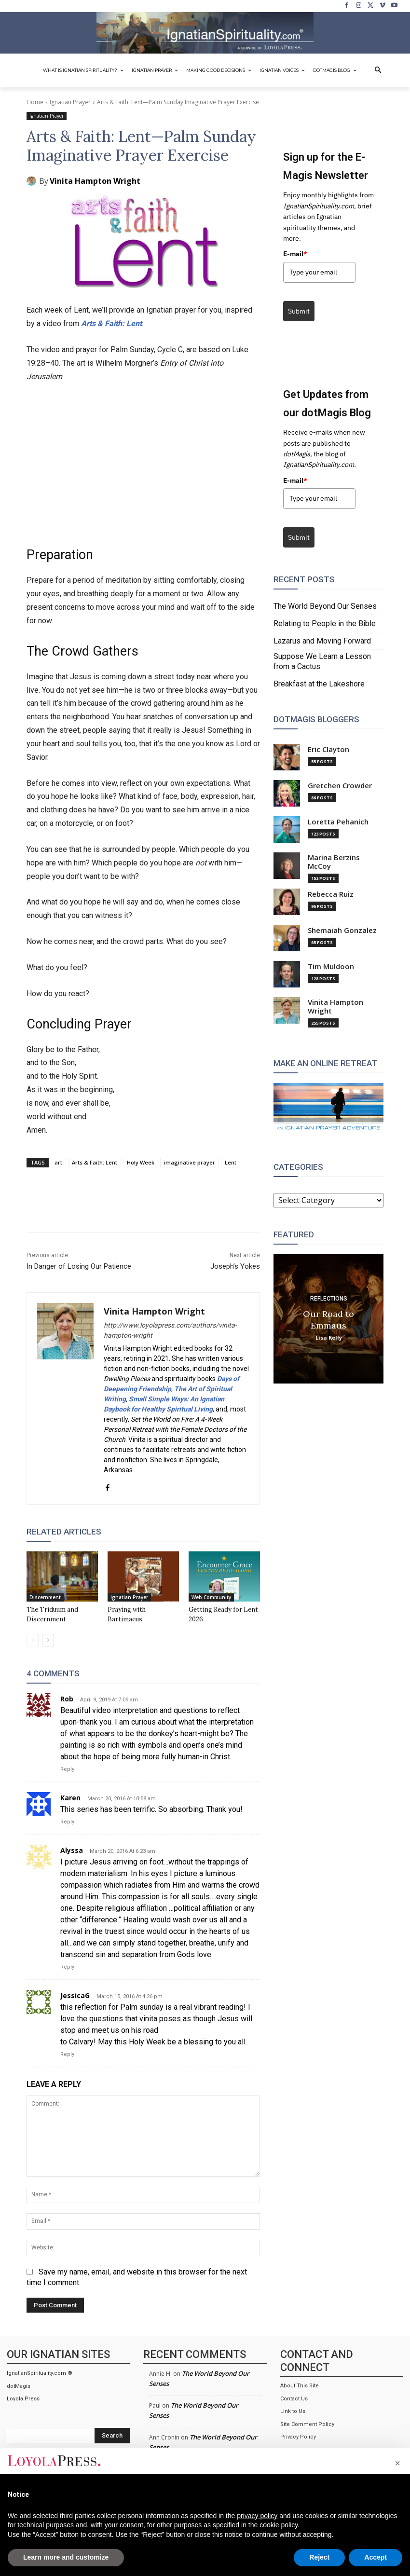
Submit (299, 311)
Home (35, 102)
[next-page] (48, 1640)
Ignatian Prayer (70, 102)
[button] (378, 70)
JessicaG (75, 1995)
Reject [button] (319, 2557)
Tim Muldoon (331, 966)
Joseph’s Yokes (235, 1266)
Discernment (45, 1597)
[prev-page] (33, 1640)
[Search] (112, 2435)
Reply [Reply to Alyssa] (67, 1967)
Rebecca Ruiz (331, 894)
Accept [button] (375, 2557)
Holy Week (140, 1162)
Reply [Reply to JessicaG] (67, 2054)
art (58, 1162)
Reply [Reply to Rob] (67, 1769)
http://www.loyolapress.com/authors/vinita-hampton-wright (170, 1330)
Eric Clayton (328, 749)
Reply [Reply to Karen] (67, 1822)
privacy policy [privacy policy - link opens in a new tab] (257, 2516)
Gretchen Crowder (340, 785)
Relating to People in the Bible (324, 623)
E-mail (295, 253)
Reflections (328, 1298)
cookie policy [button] (279, 2525)
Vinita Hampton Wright (95, 181)
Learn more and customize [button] (66, 2557)
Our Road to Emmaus (328, 1319)
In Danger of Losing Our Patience (79, 1266)
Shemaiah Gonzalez (342, 930)
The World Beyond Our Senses (325, 606)
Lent (230, 1162)
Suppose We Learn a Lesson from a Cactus (322, 661)
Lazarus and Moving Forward (322, 640)
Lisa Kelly (328, 1337)
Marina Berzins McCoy (334, 862)
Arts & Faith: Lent (111, 323)
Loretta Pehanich (338, 821)
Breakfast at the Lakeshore (319, 683)
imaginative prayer (189, 1162)
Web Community (211, 1597)
